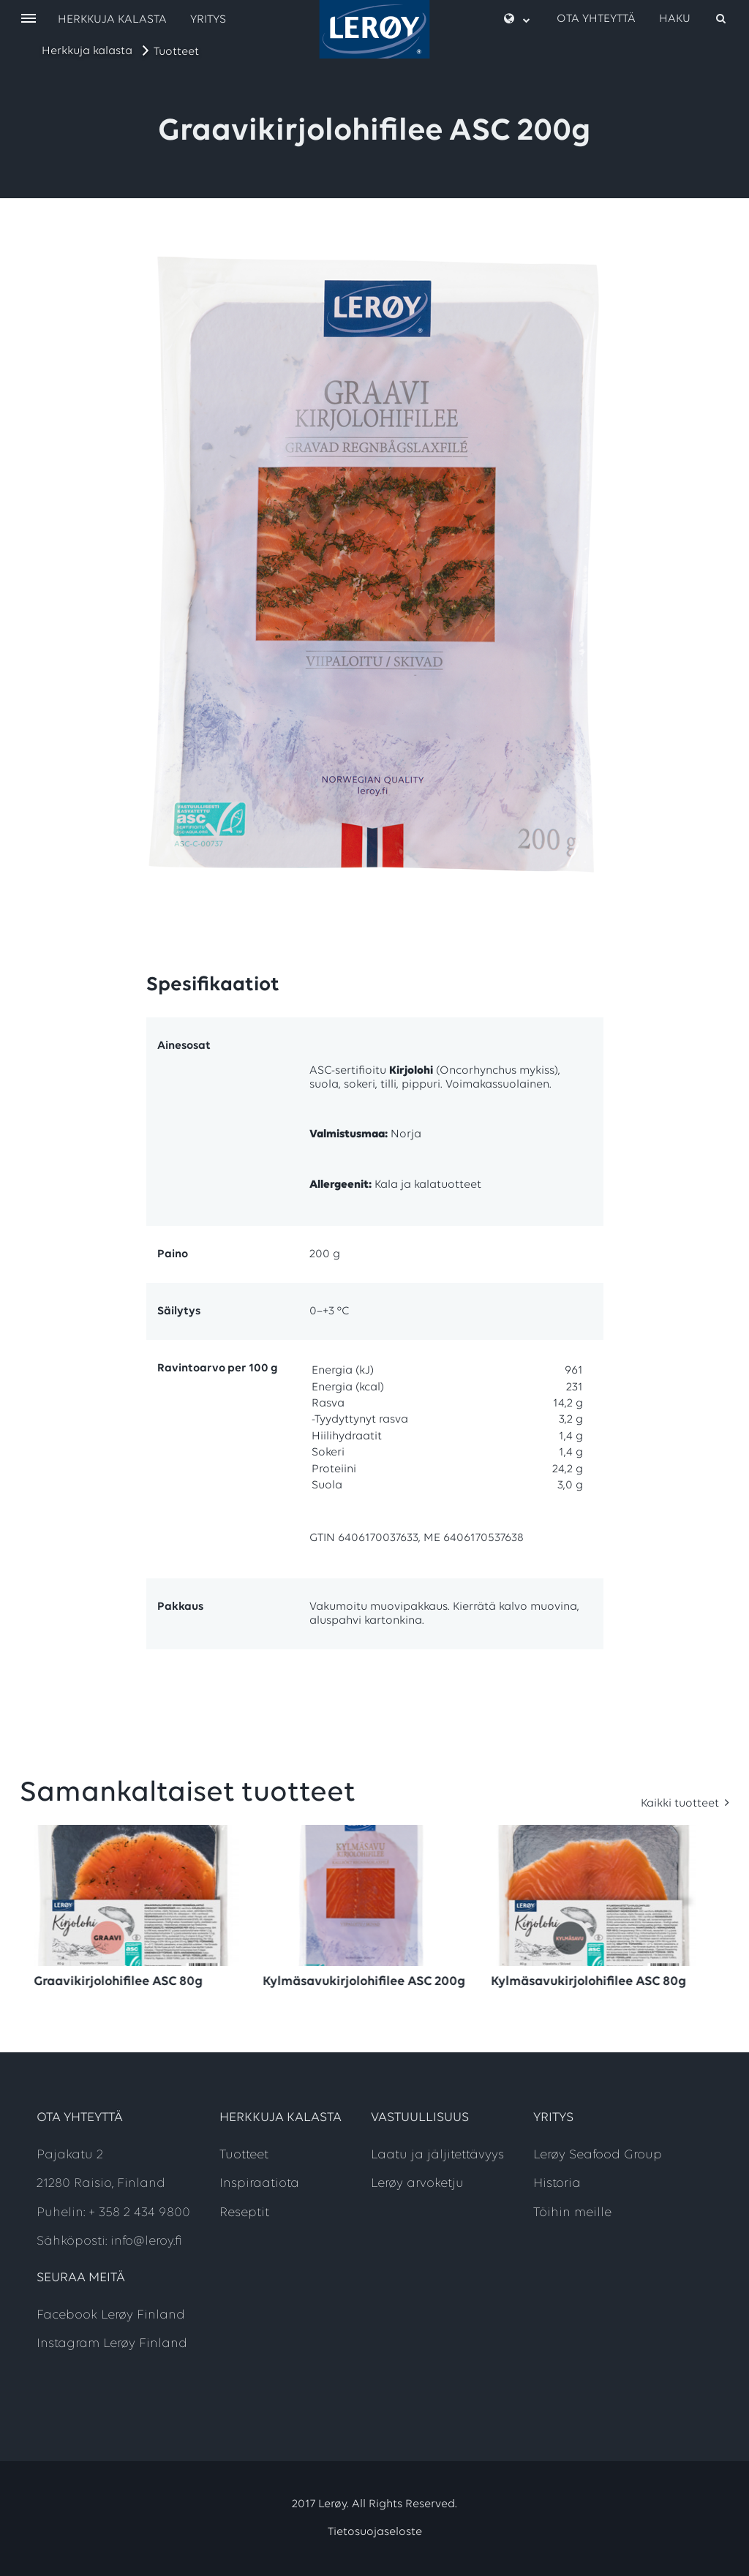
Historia (557, 2184)
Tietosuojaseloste (375, 2532)
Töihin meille (572, 2213)
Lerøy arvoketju (417, 2184)
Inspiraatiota (259, 2184)
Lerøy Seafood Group (597, 2155)
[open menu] (28, 19)
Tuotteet (176, 52)
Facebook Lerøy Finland (111, 2315)
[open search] (693, 19)
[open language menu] (517, 19)
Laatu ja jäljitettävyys (437, 2155)
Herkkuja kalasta (87, 51)
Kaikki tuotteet (681, 1803)
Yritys (208, 20)
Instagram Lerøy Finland (112, 2344)
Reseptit (244, 2213)
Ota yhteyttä (596, 19)
